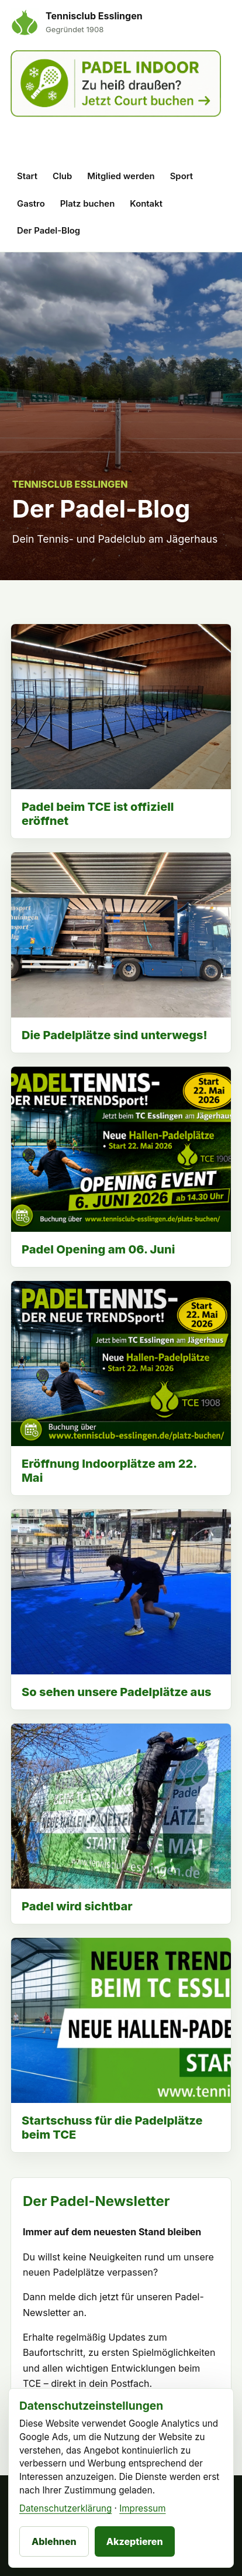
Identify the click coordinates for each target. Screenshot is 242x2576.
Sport (181, 176)
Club (62, 176)
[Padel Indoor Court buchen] (116, 100)
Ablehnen (54, 2541)
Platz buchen (87, 203)
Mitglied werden (120, 176)
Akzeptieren (134, 2541)
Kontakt (146, 203)
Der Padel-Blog (48, 230)
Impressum (142, 2508)
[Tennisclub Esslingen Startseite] (77, 22)
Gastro (31, 203)
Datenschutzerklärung (65, 2508)
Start (27, 176)
